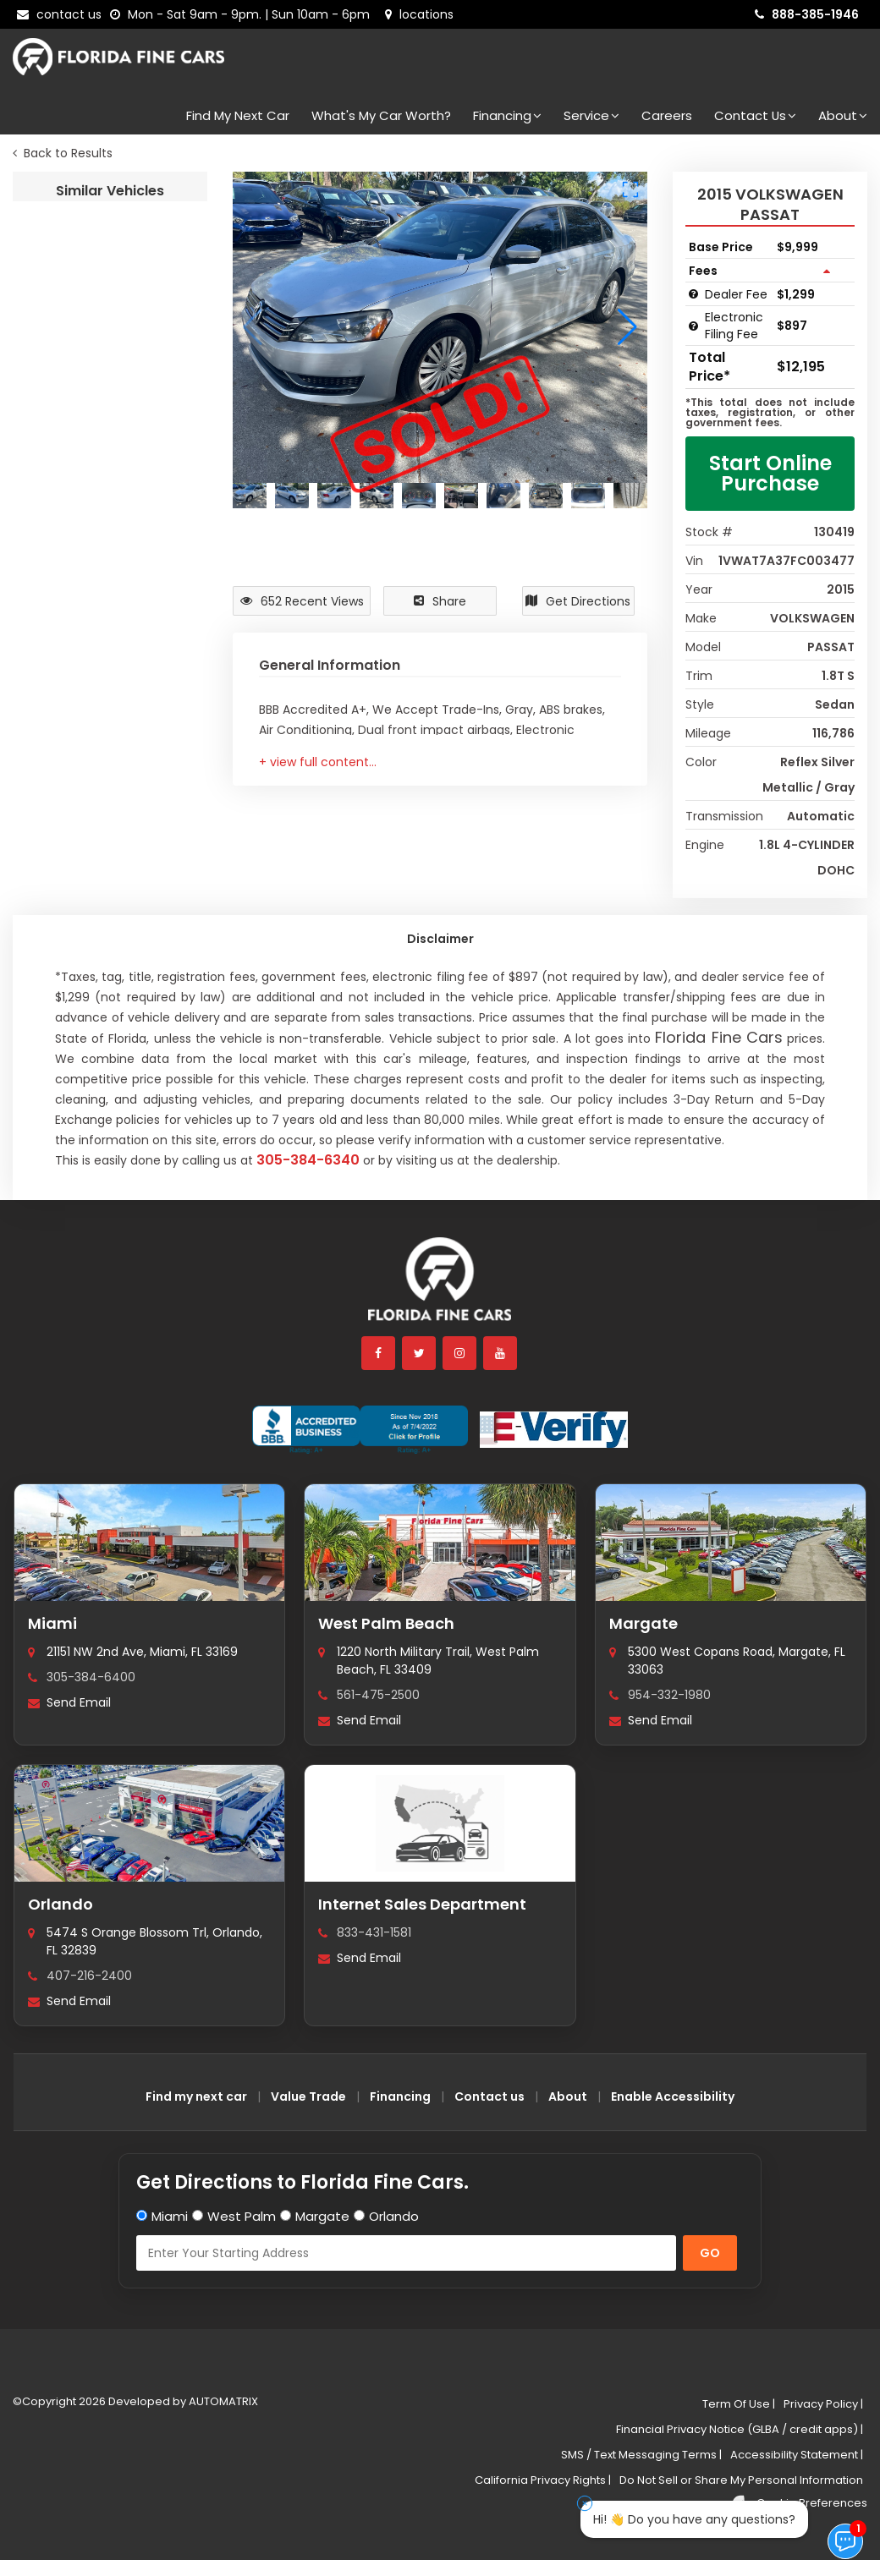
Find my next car (237, 115)
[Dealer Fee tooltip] (693, 293)
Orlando (60, 1904)
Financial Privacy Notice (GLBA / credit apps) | (739, 2429)
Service (591, 115)
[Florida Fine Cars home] (440, 1286)
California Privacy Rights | (543, 2480)
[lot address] (419, 14)
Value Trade (308, 2096)
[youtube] (501, 1353)
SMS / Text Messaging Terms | (641, 2455)
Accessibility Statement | (796, 2455)
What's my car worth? (381, 115)
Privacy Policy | (823, 2404)
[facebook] (379, 1353)
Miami (52, 1623)
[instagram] (460, 1353)
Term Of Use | (738, 2404)
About (842, 115)
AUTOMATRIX (222, 2401)
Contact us (489, 2096)
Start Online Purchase (770, 473)
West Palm (241, 2216)
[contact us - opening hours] (243, 14)
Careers (666, 115)
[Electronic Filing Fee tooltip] (693, 326)
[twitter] (419, 1353)
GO (710, 2252)
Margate (643, 1623)
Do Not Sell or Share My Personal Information (741, 2480)
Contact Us (755, 115)
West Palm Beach (386, 1623)
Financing (507, 115)
